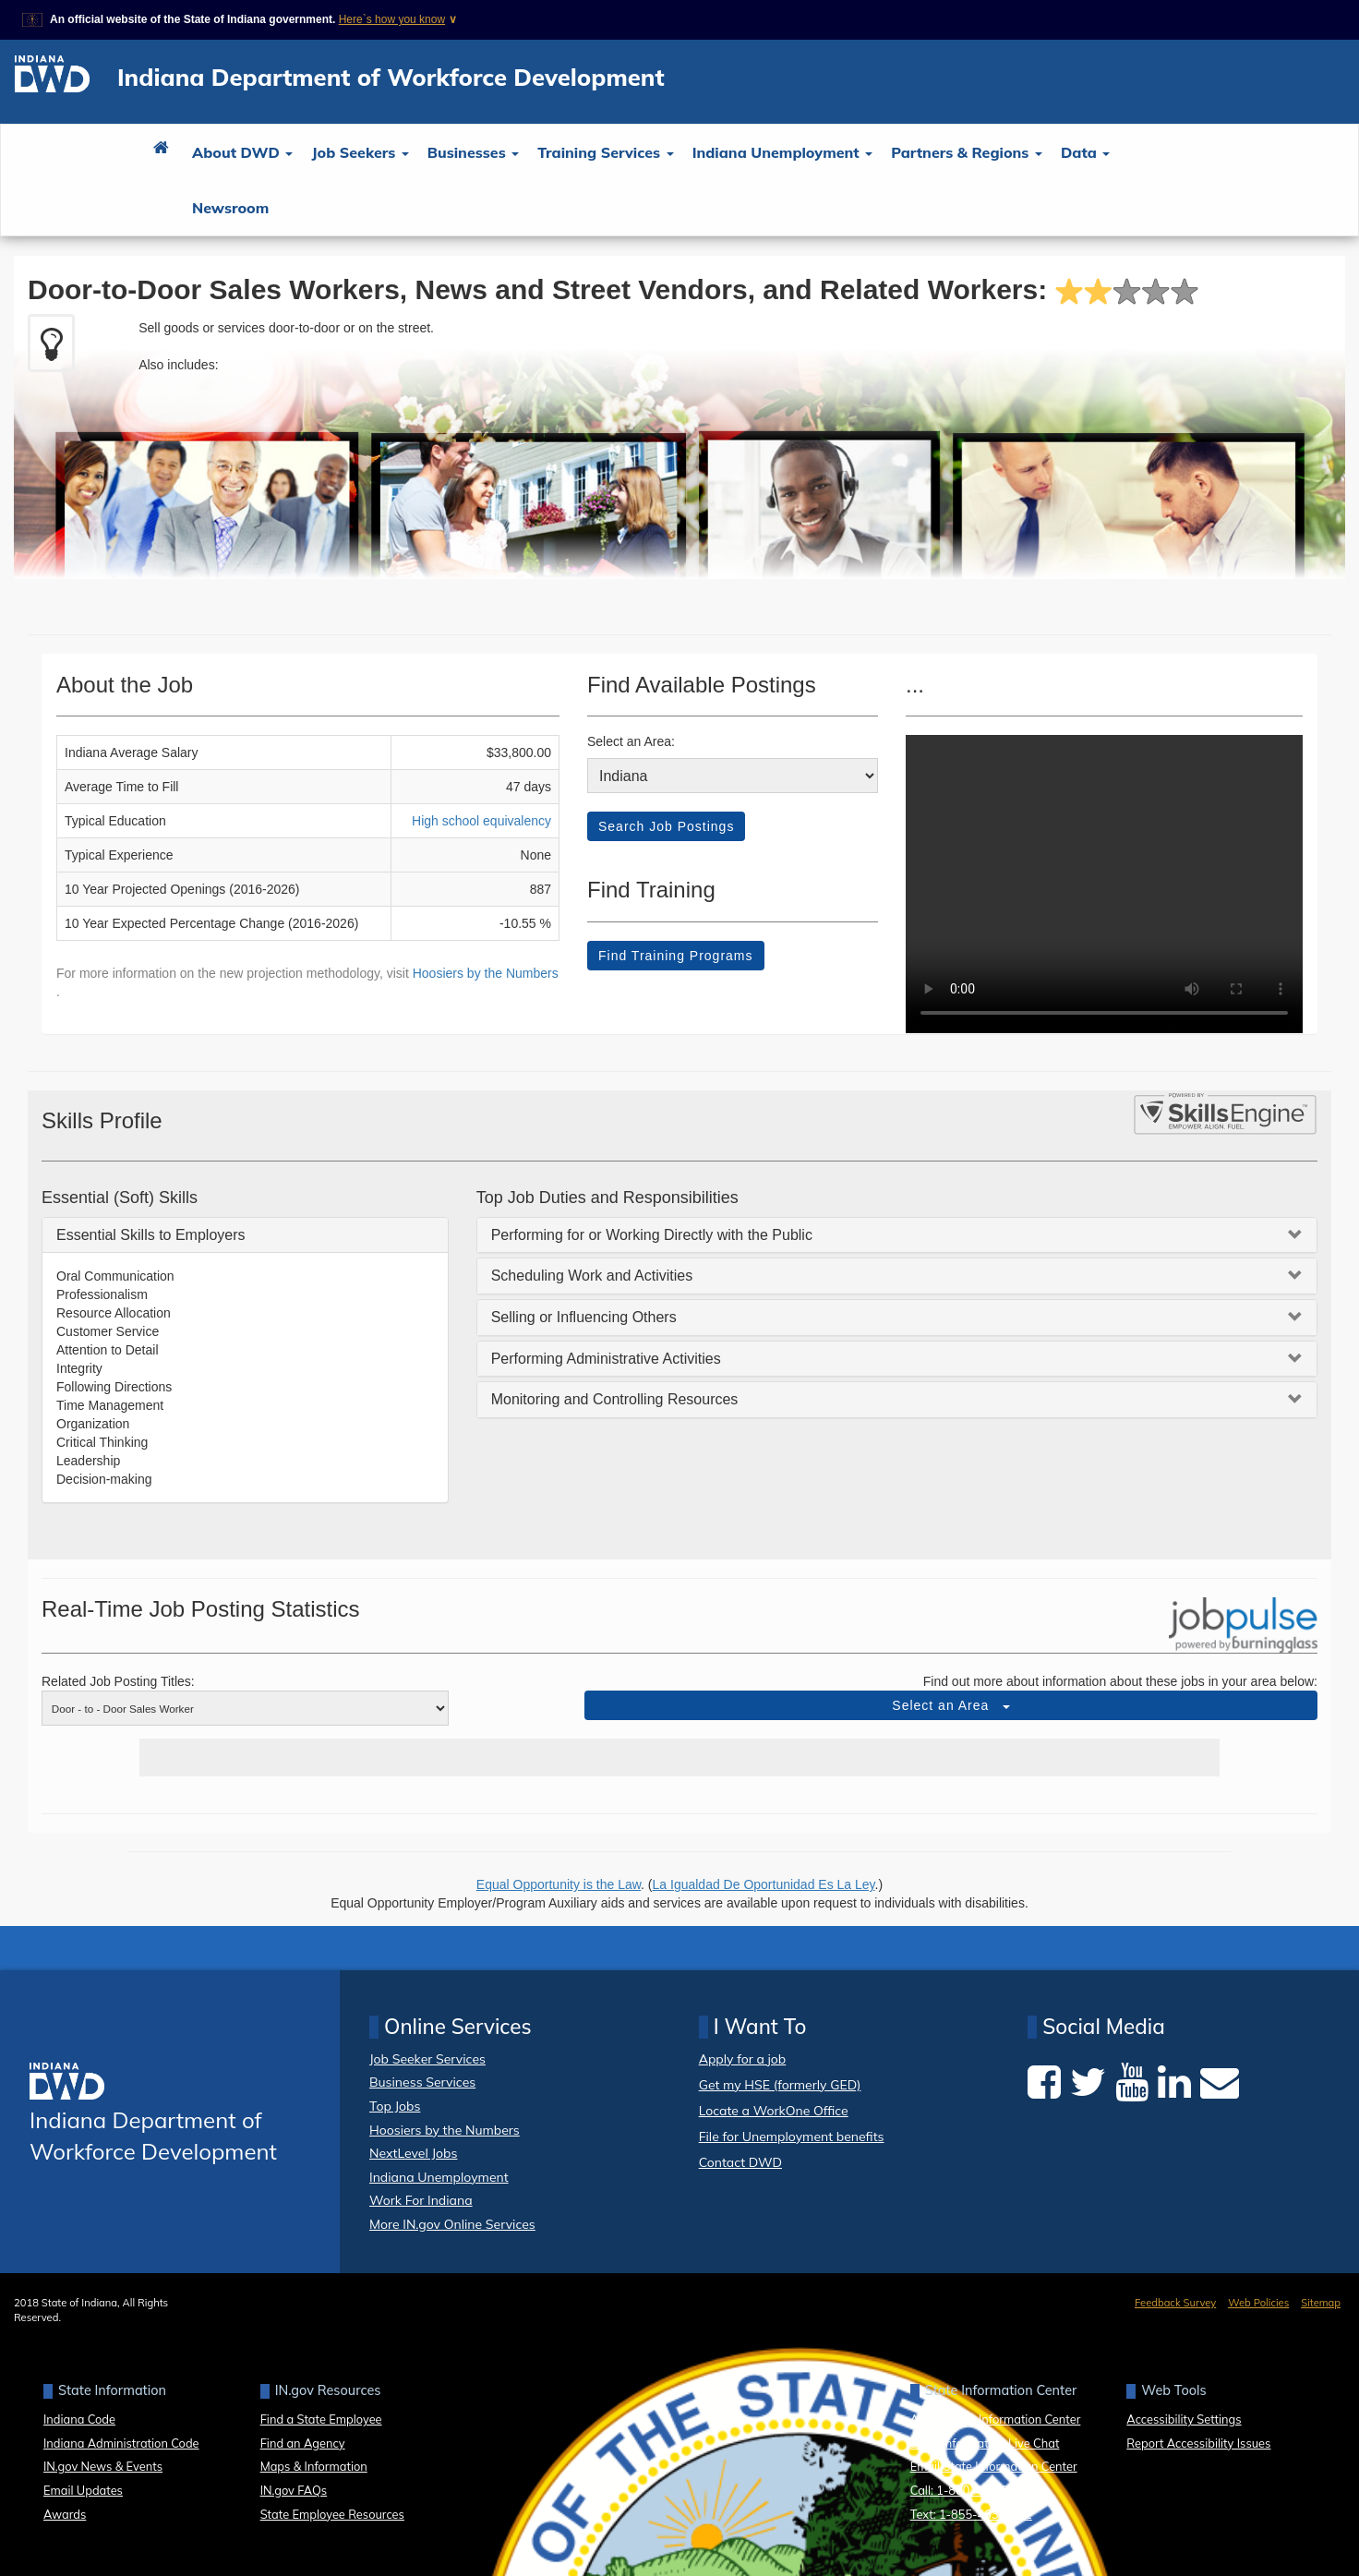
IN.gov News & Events (102, 2466)
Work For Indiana (421, 2200)
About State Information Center (995, 2419)
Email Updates (83, 2490)
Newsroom (230, 208)
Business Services (422, 2082)
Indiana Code (79, 2419)
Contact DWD (740, 2162)
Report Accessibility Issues (1198, 2443)
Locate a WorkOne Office (773, 2111)
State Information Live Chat (985, 2443)
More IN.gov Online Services (452, 2224)
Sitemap (1321, 2302)
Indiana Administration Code (121, 2443)
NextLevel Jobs (413, 2153)
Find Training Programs (675, 955)
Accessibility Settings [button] (1183, 2419)
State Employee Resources (332, 2514)
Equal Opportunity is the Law (558, 1884)
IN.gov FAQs (294, 2490)
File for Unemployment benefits (791, 2137)
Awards (64, 2514)
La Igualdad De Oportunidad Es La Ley (764, 1884)
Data (1085, 152)
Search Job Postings (666, 826)
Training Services (605, 152)
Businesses (473, 152)
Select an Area (951, 1705)
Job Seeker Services (427, 2059)
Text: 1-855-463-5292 (971, 2514)
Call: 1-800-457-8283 (969, 2490)
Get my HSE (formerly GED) (780, 2085)
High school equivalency (481, 820)
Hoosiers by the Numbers (486, 973)
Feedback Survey (1175, 2302)
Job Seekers (359, 152)
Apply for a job (743, 2059)
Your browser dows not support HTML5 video (1104, 884)
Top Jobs (394, 2106)
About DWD (242, 152)
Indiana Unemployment (782, 152)
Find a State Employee (321, 2419)
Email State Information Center (993, 2466)
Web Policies (1258, 2302)
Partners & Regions (966, 152)
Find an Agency (302, 2443)
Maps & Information (313, 2466)
